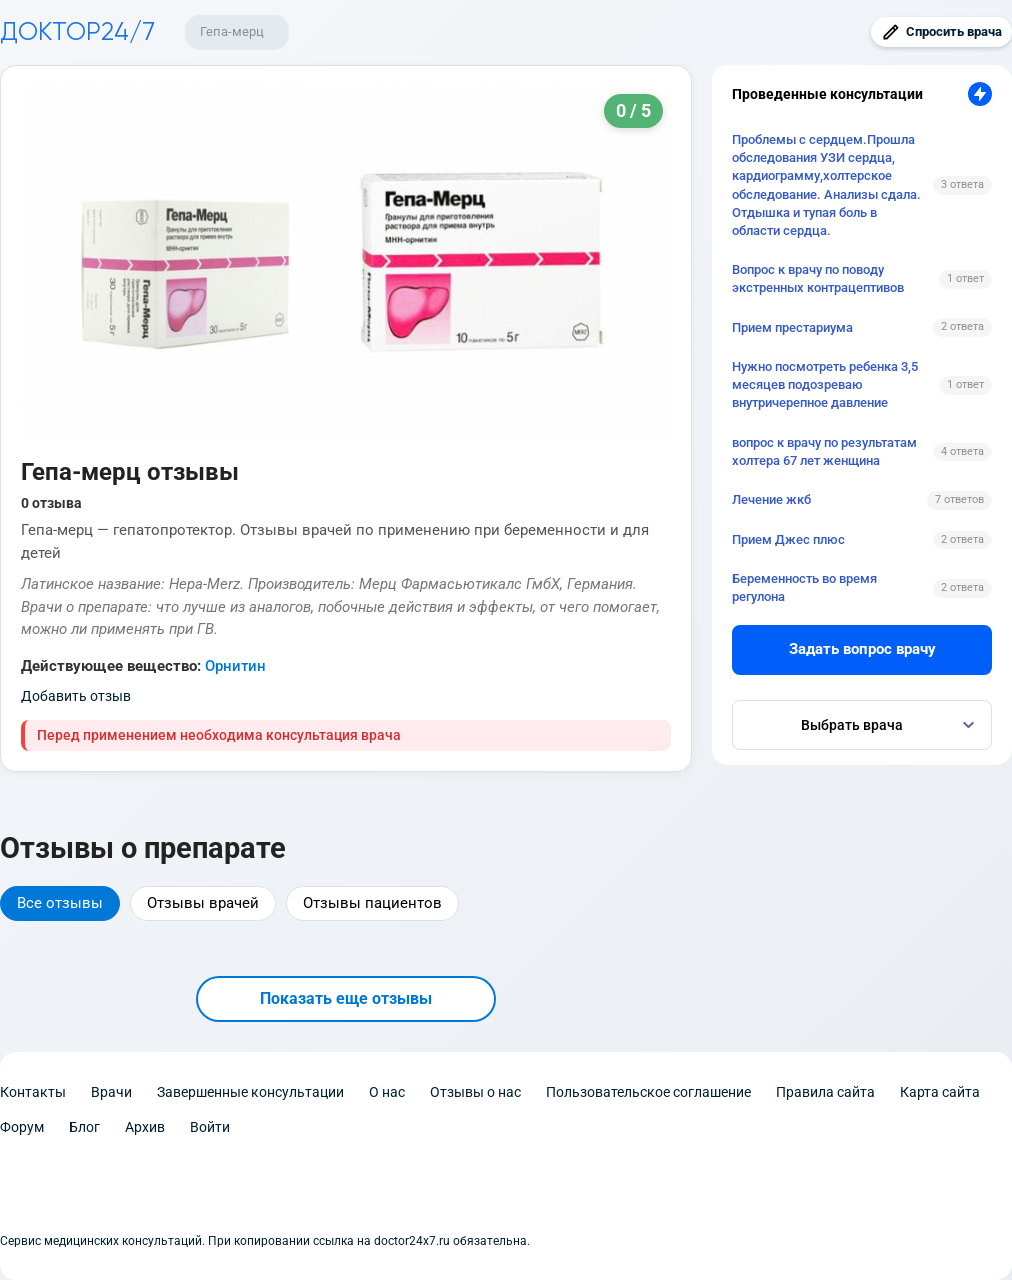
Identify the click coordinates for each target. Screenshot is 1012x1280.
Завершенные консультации (250, 1092)
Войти (210, 1127)
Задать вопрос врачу (862, 649)
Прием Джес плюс (788, 539)
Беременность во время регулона (804, 587)
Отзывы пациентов (372, 903)
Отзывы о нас (475, 1092)
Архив (145, 1127)
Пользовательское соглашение (648, 1092)
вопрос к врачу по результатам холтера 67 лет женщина (824, 451)
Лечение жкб (771, 499)
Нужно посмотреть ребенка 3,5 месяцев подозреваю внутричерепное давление (825, 384)
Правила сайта (825, 1092)
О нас (387, 1092)
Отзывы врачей (203, 903)
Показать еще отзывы (346, 998)
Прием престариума (792, 327)
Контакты (33, 1092)
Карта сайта (940, 1092)
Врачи (111, 1092)
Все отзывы (60, 903)
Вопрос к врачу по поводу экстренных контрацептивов (818, 278)
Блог (84, 1127)
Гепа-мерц (232, 31)
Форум (22, 1127)
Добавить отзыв (76, 696)
